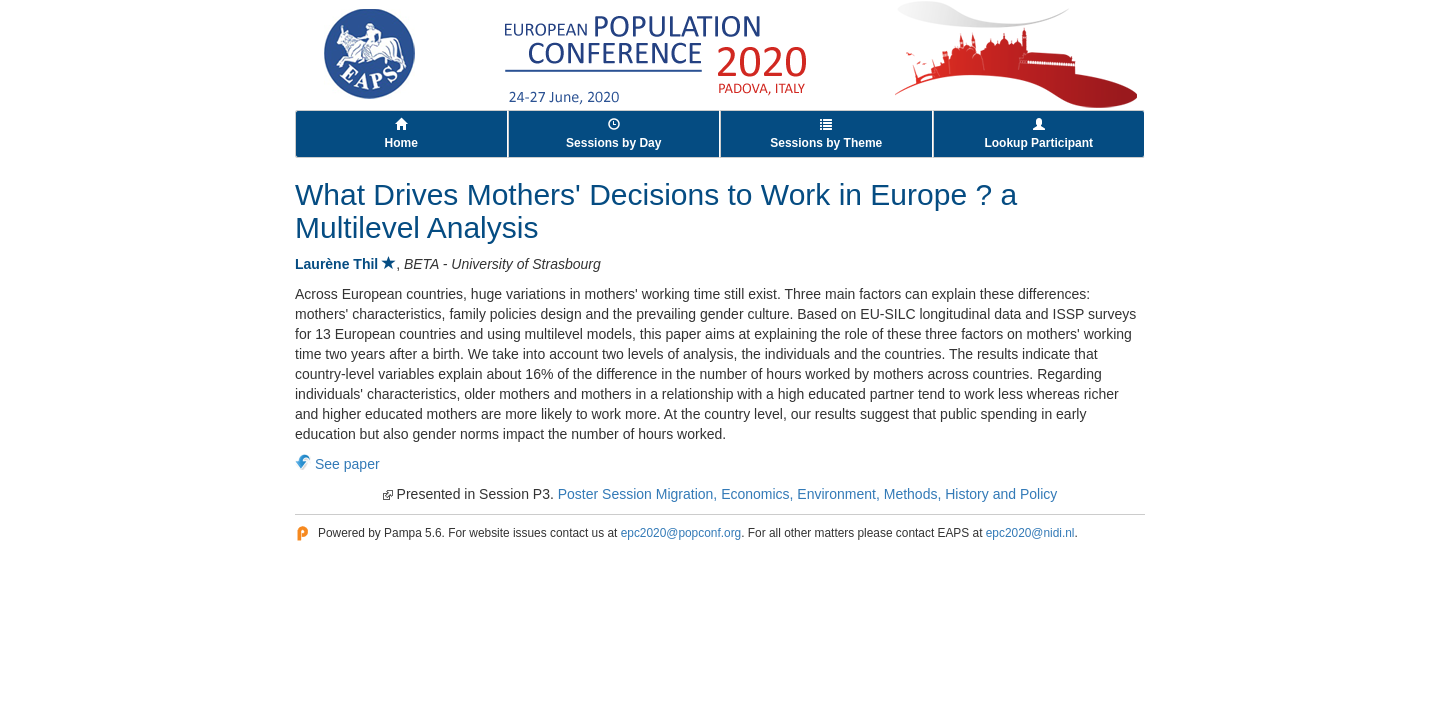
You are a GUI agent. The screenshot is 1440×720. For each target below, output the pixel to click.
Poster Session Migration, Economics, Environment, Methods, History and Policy (808, 494)
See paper (347, 464)
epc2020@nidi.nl (1030, 533)
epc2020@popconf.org (681, 533)
